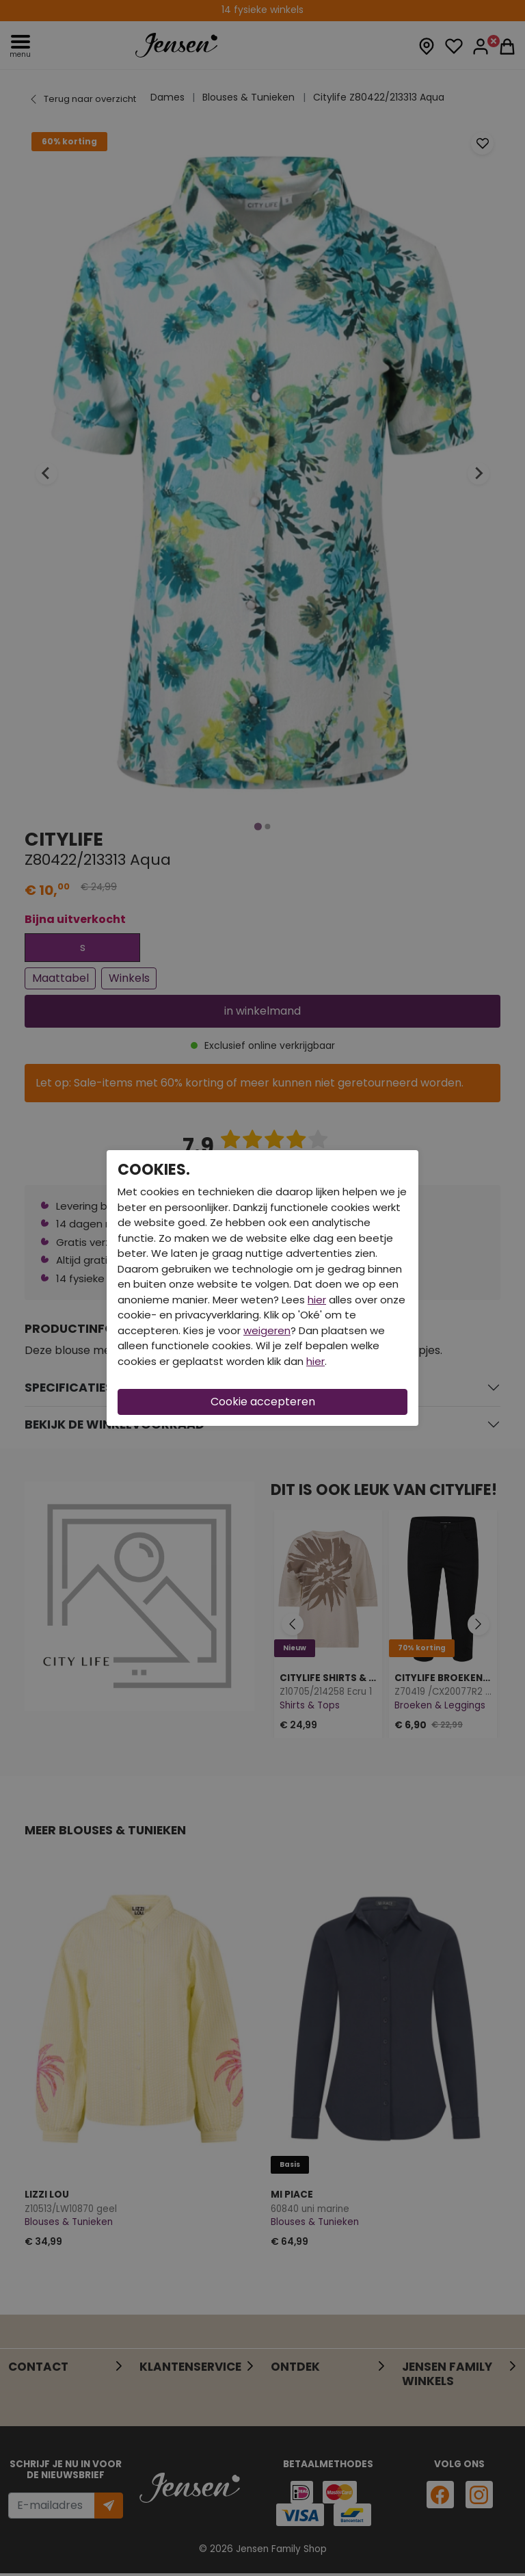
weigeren (267, 1330)
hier (317, 1299)
